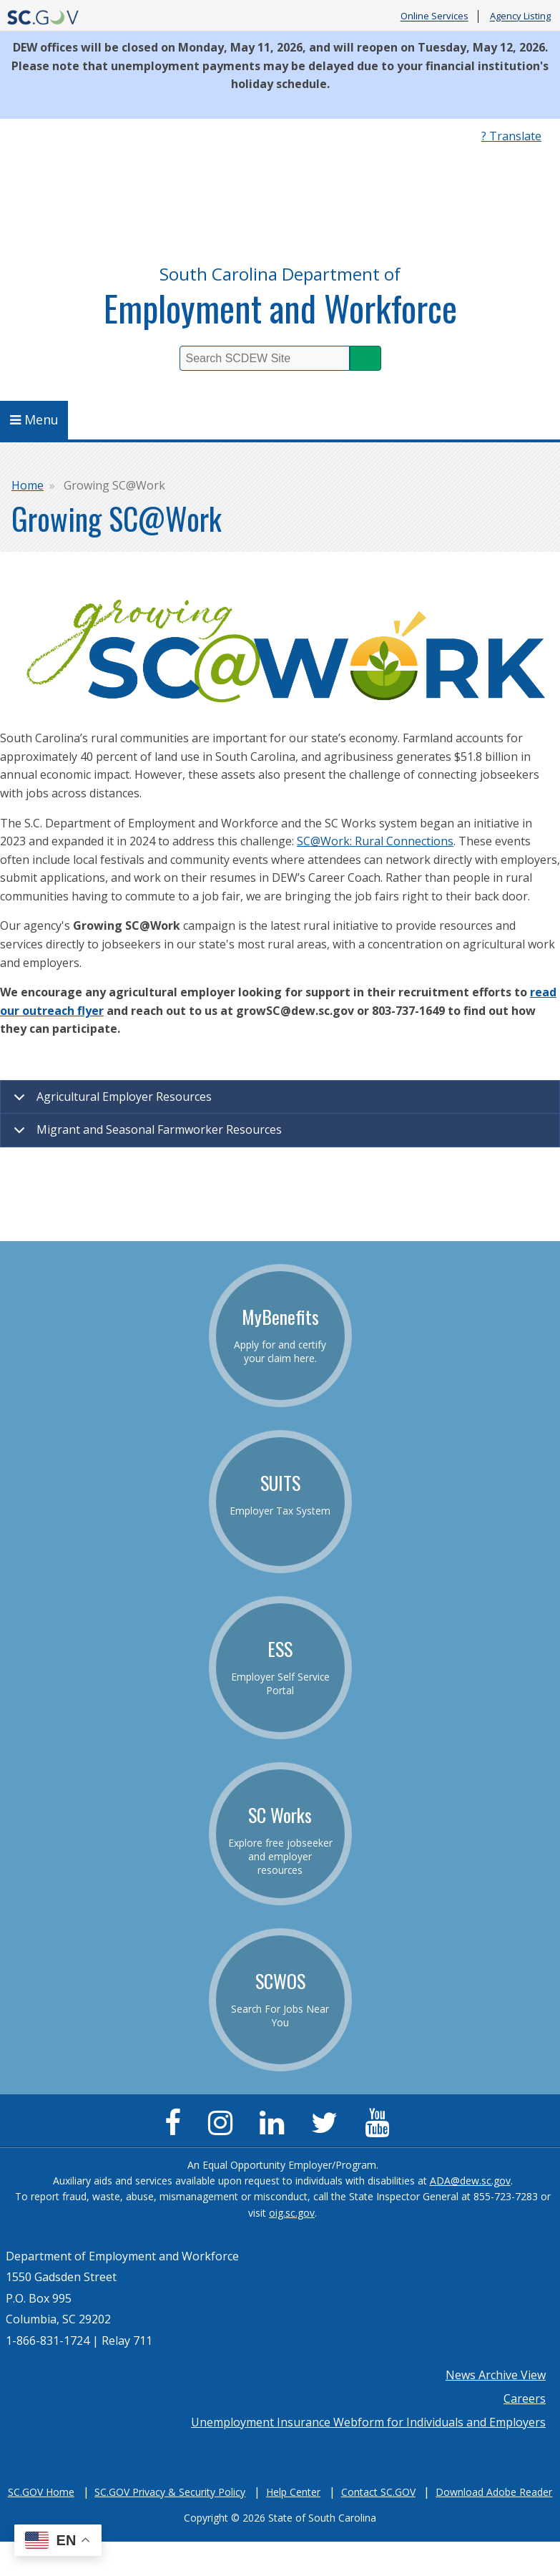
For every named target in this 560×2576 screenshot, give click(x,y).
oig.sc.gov (292, 2213)
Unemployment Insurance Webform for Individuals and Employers (368, 2422)
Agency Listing (520, 16)
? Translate (511, 136)
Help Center (293, 2492)
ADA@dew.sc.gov (470, 2180)
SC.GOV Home (41, 2492)
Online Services (434, 16)
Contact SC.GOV (378, 2492)
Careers (524, 2398)
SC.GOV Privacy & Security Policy (169, 2492)
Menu (34, 419)
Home (27, 485)
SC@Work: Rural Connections (375, 841)
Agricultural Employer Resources (110, 1101)
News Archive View (496, 2375)
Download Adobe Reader (494, 2492)
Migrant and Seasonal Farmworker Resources (145, 1134)
